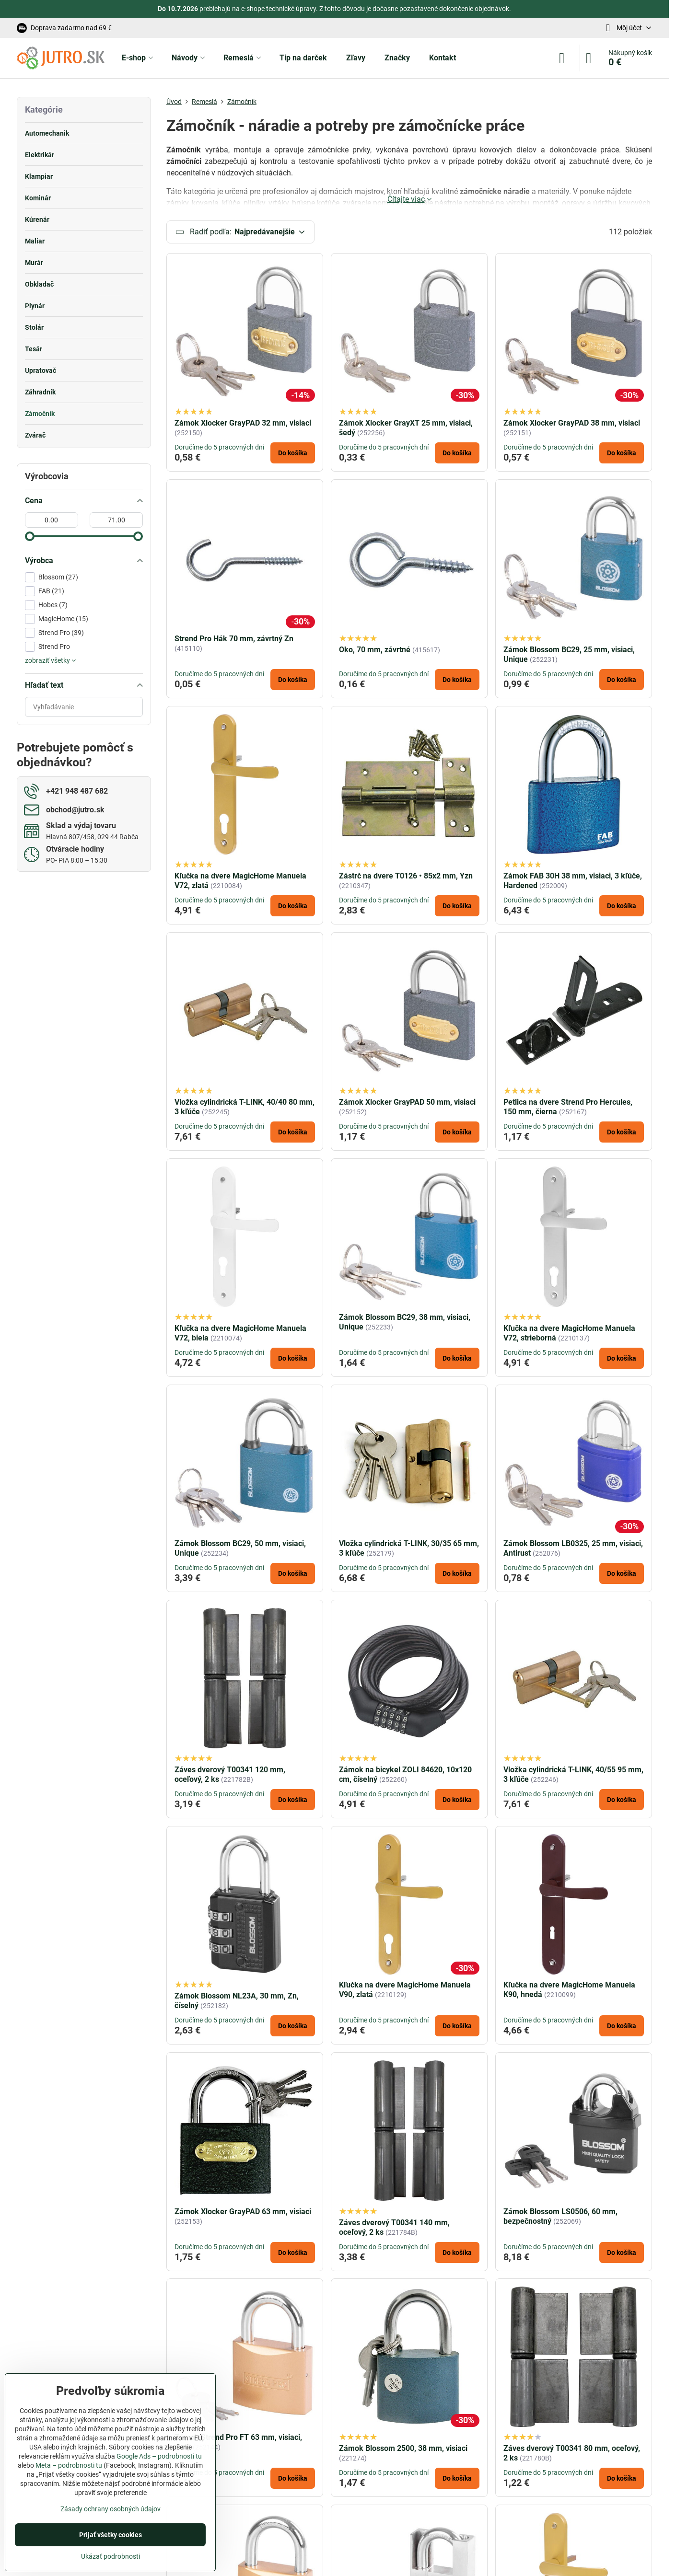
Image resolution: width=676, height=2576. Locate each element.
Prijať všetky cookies (110, 2535)
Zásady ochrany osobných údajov (110, 2509)
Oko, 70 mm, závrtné (374, 650)
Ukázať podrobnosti (110, 2556)
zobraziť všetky (50, 660)
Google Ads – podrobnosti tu (159, 2456)
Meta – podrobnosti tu (68, 2465)
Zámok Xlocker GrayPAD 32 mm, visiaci (243, 423)
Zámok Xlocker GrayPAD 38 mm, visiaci (571, 423)
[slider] (30, 536)
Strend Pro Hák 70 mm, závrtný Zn (234, 639)
